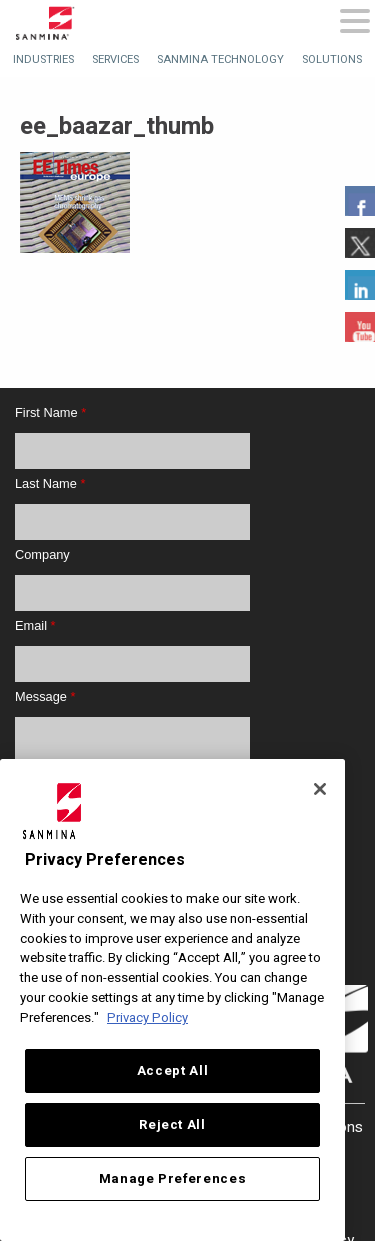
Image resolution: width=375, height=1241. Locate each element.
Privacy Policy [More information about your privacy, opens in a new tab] (147, 1018)
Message (45, 696)
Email (35, 625)
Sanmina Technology (220, 59)
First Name (50, 412)
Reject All (172, 1125)
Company (42, 554)
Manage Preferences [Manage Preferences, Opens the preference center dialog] (173, 1179)
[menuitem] (43, 59)
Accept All (173, 1071)
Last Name (50, 483)
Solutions (332, 59)
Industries (43, 59)
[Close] (320, 789)
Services (115, 59)
